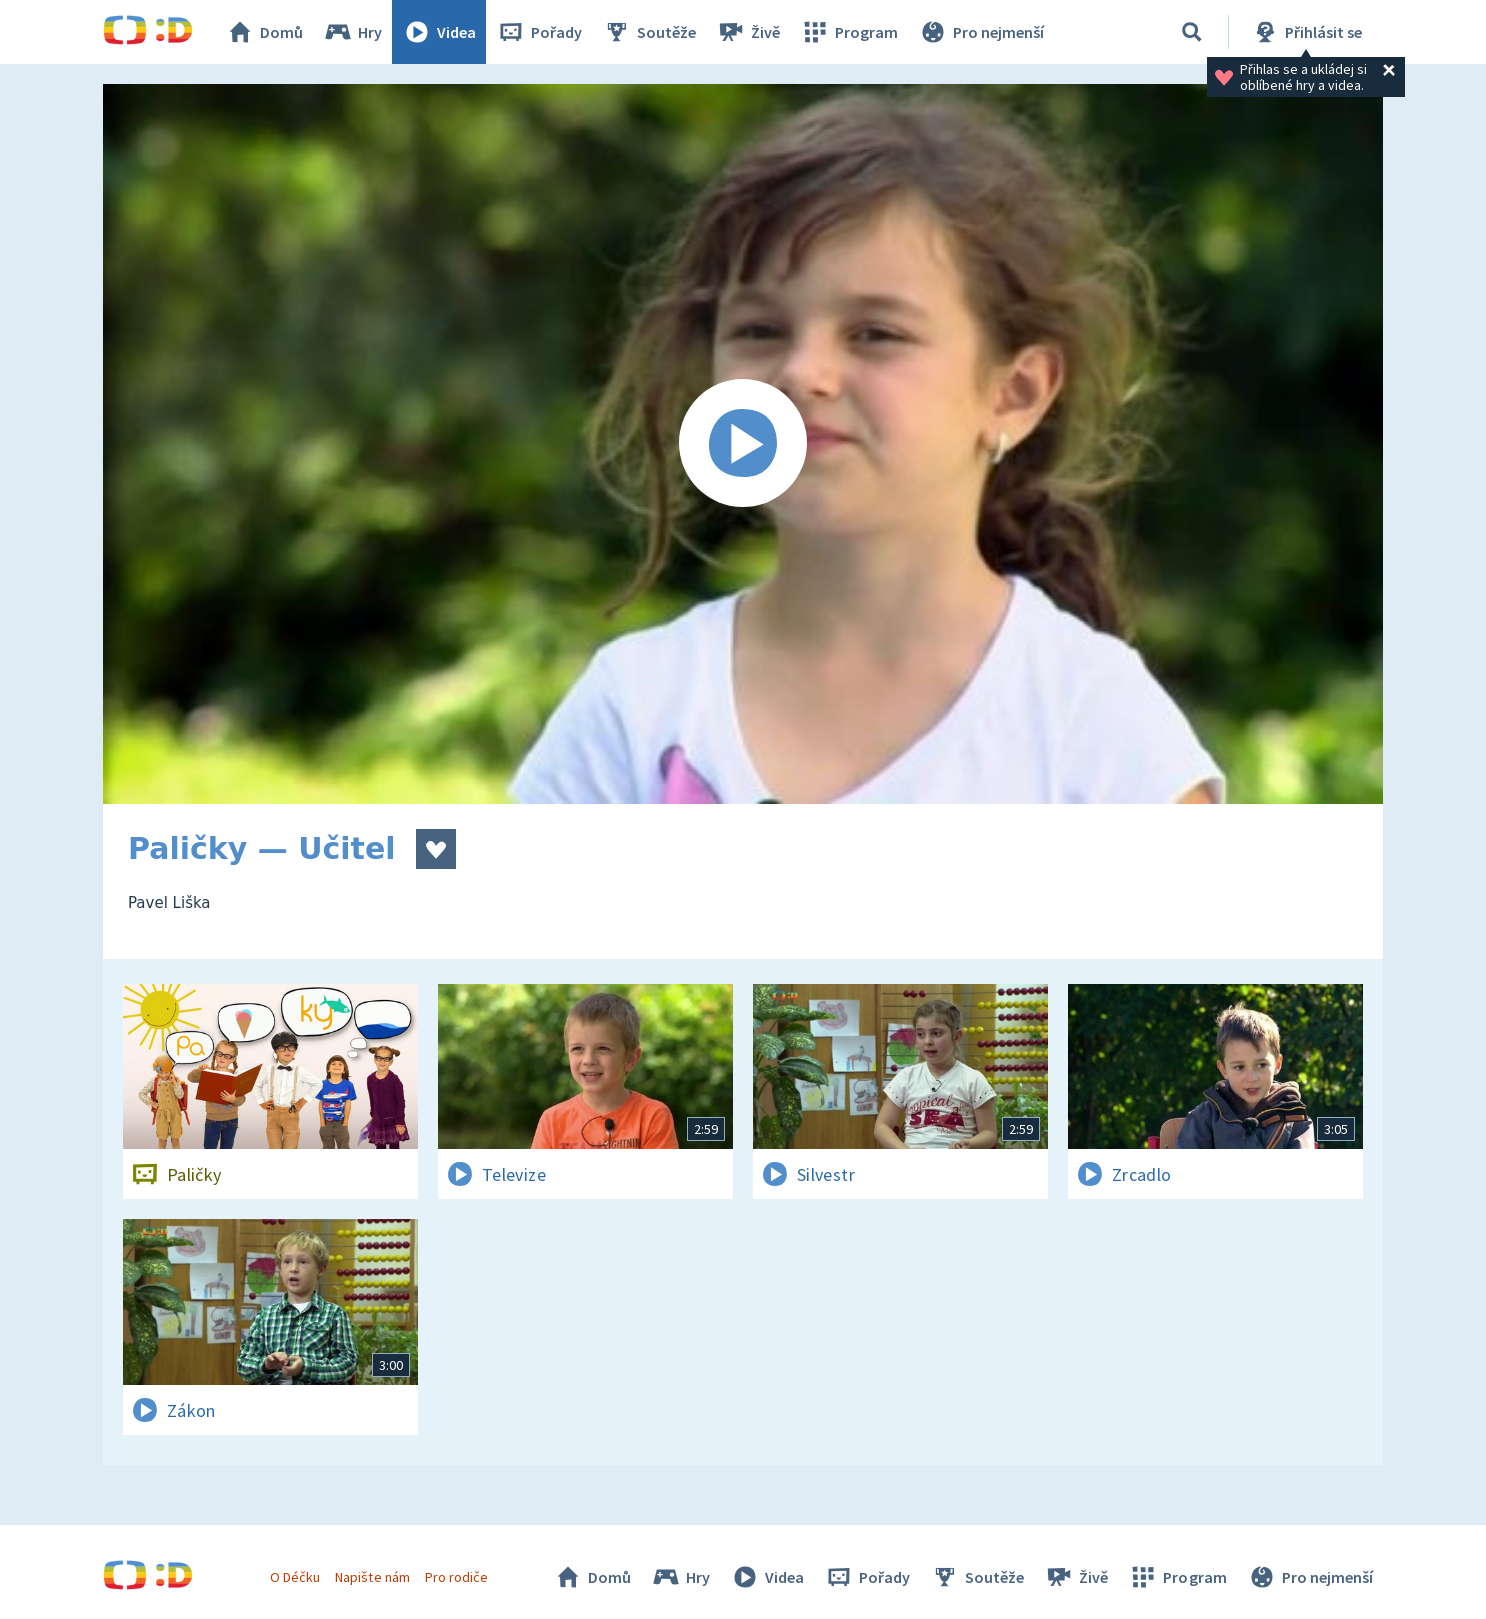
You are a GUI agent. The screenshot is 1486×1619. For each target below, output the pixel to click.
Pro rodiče (456, 1577)
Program (849, 32)
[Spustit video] (743, 444)
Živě (748, 32)
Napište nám (372, 1577)
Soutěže (649, 32)
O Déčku (295, 1577)
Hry (352, 32)
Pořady (539, 32)
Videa (439, 32)
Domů (264, 32)
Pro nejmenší (981, 32)
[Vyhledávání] (1192, 32)
